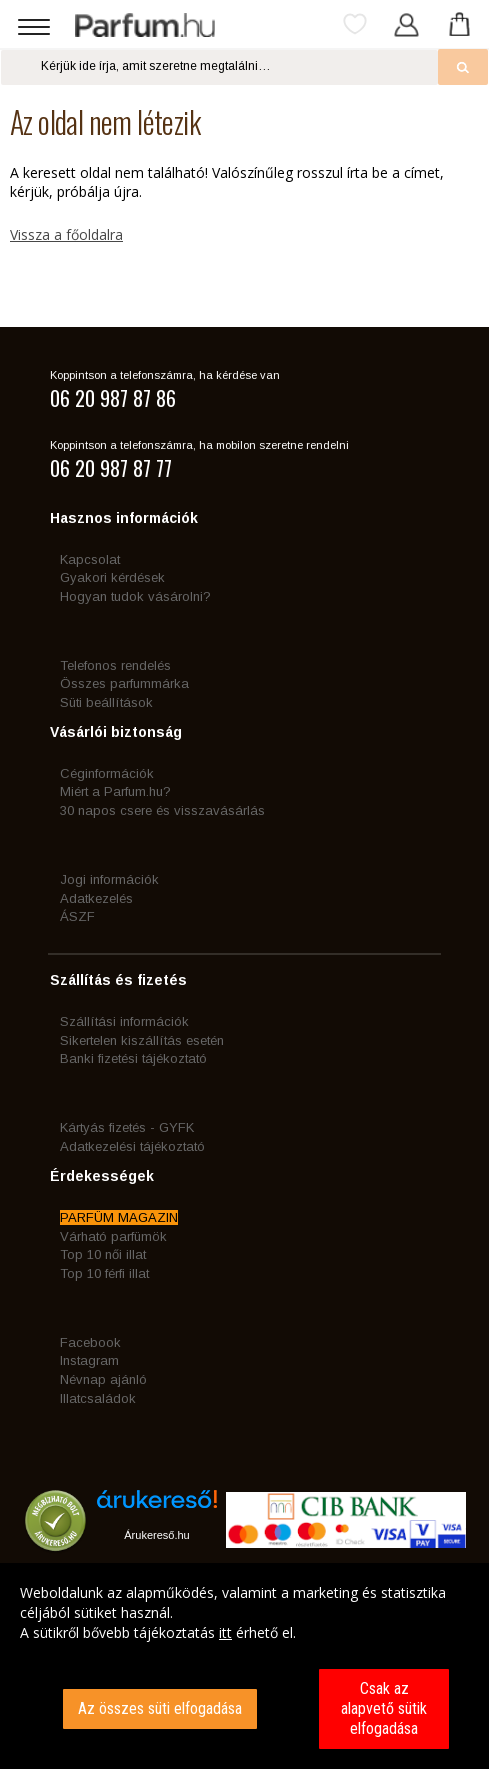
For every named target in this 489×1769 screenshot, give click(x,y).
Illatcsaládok (98, 1398)
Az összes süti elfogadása (160, 1708)
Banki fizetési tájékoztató (133, 1058)
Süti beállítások (106, 702)
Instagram (89, 1360)
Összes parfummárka (124, 683)
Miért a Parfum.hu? (115, 791)
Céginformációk (107, 773)
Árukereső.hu (156, 1535)
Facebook (90, 1342)
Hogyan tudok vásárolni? (135, 596)
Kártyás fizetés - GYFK (127, 1127)
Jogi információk (109, 879)
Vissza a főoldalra (66, 234)
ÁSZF (77, 916)
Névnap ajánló (103, 1379)
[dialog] (244, 1666)
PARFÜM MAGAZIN (119, 1217)
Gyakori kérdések (112, 577)
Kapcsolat (90, 559)
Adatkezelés (96, 898)
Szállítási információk (124, 1021)
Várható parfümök (113, 1236)
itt (225, 1632)
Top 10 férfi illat (104, 1273)
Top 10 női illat (103, 1254)
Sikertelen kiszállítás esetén (142, 1040)
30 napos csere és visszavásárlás (162, 810)
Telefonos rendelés (115, 665)
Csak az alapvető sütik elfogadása (384, 1708)
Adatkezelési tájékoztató (132, 1146)
